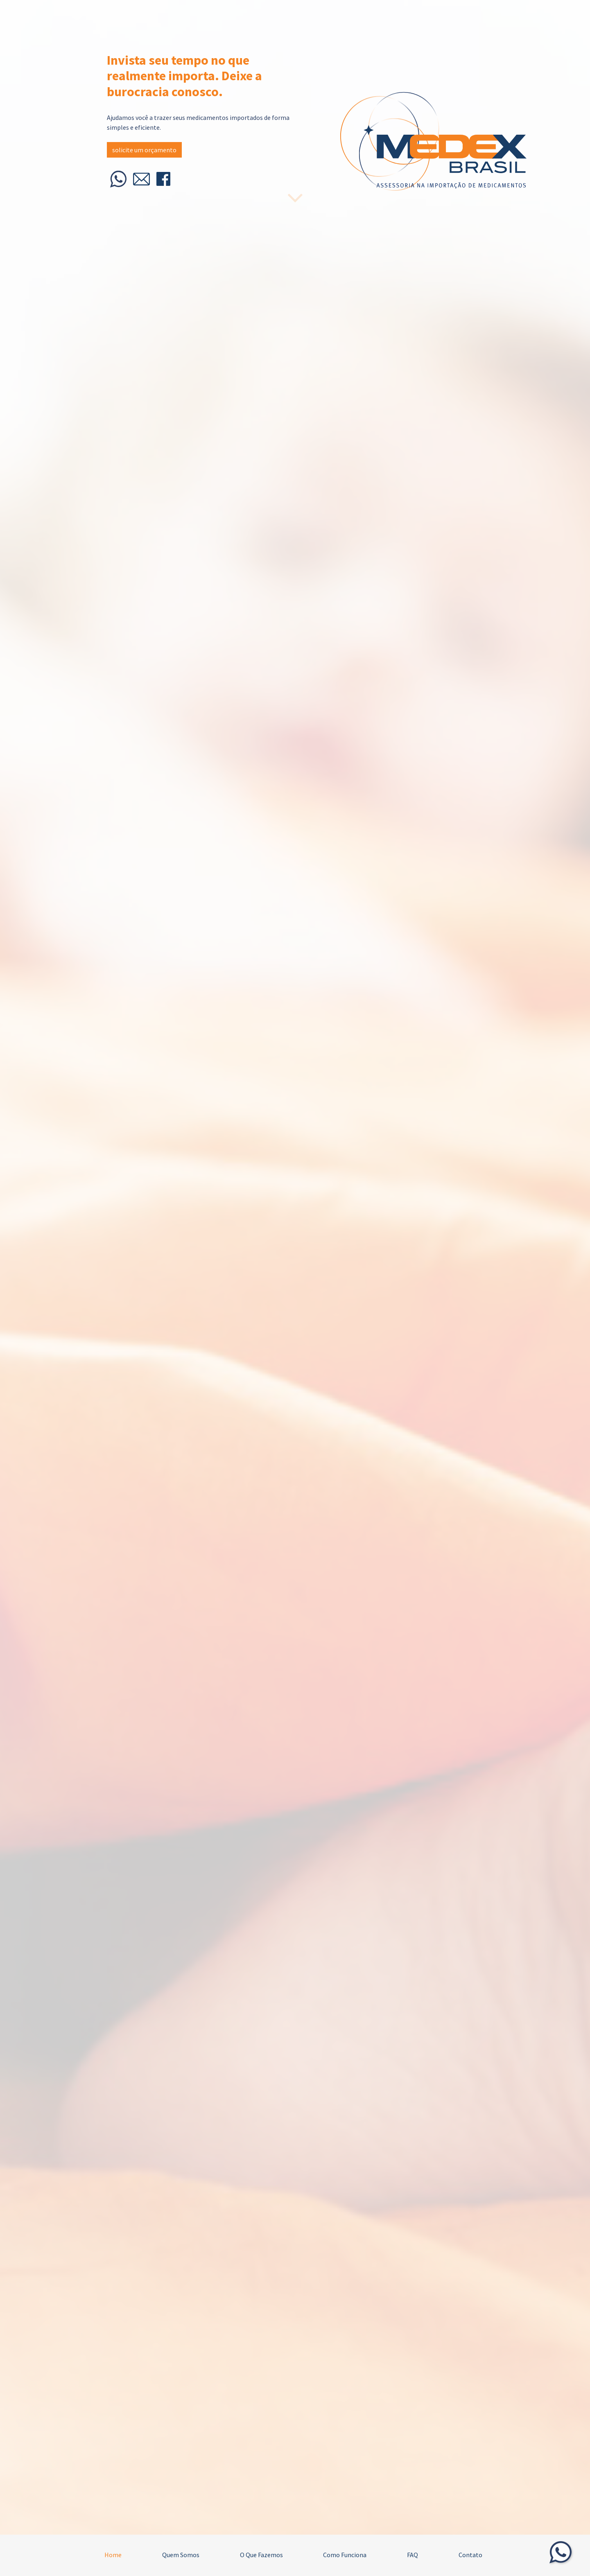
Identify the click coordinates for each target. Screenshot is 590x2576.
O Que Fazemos (261, 2555)
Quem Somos (180, 2555)
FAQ (412, 2555)
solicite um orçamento (144, 150)
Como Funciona (344, 2555)
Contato (470, 2555)
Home (113, 2555)
